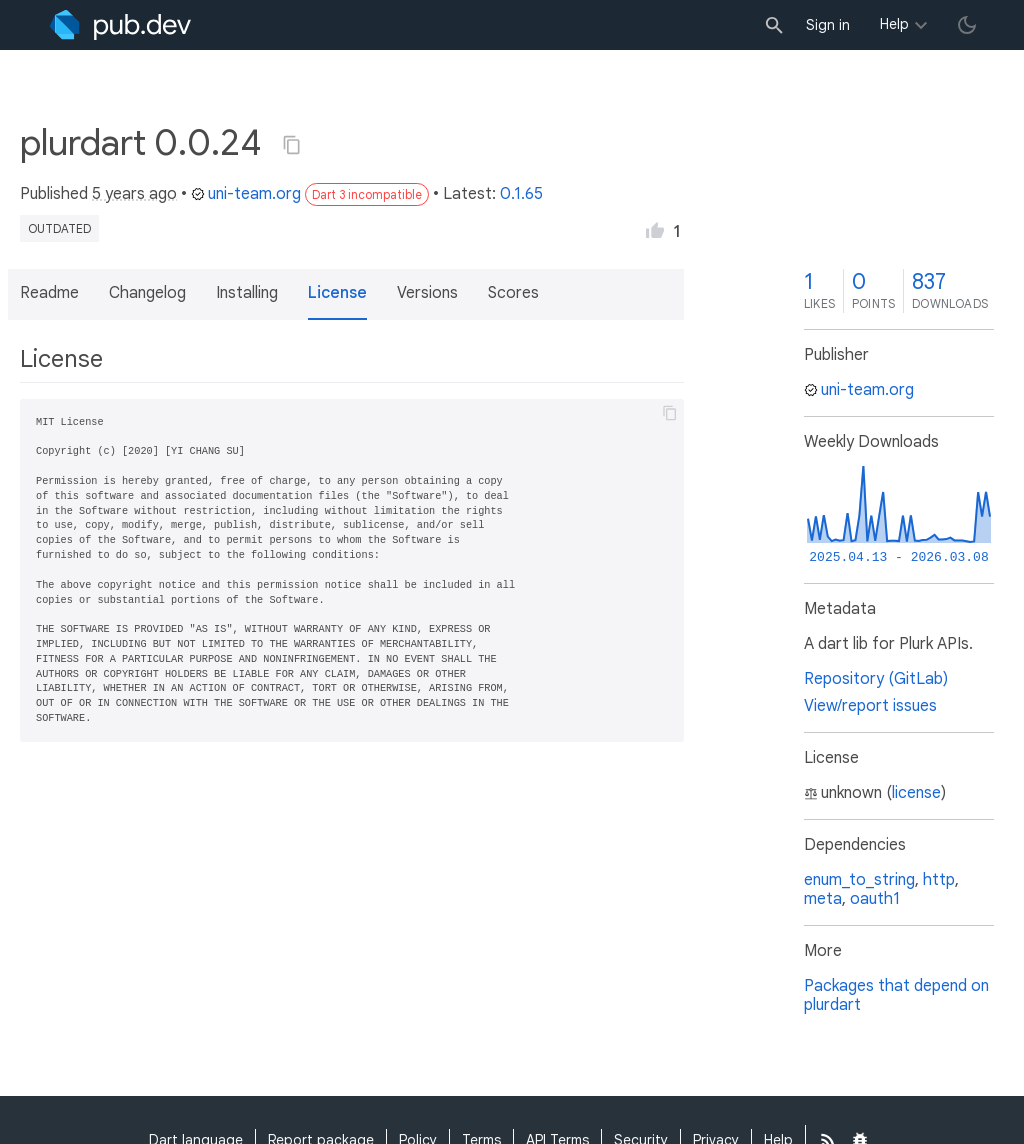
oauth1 (875, 899)
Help (894, 24)
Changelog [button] (147, 293)
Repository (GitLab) (876, 679)
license (916, 793)
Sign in (828, 25)
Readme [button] (49, 293)
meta (823, 899)
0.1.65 (521, 194)
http (939, 880)
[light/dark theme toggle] (967, 25)
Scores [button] (513, 293)
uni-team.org (246, 194)
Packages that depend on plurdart (896, 995)
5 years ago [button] (134, 194)
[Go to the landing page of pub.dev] (120, 25)
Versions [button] (427, 293)
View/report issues (870, 706)
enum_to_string (859, 880)
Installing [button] (247, 293)
